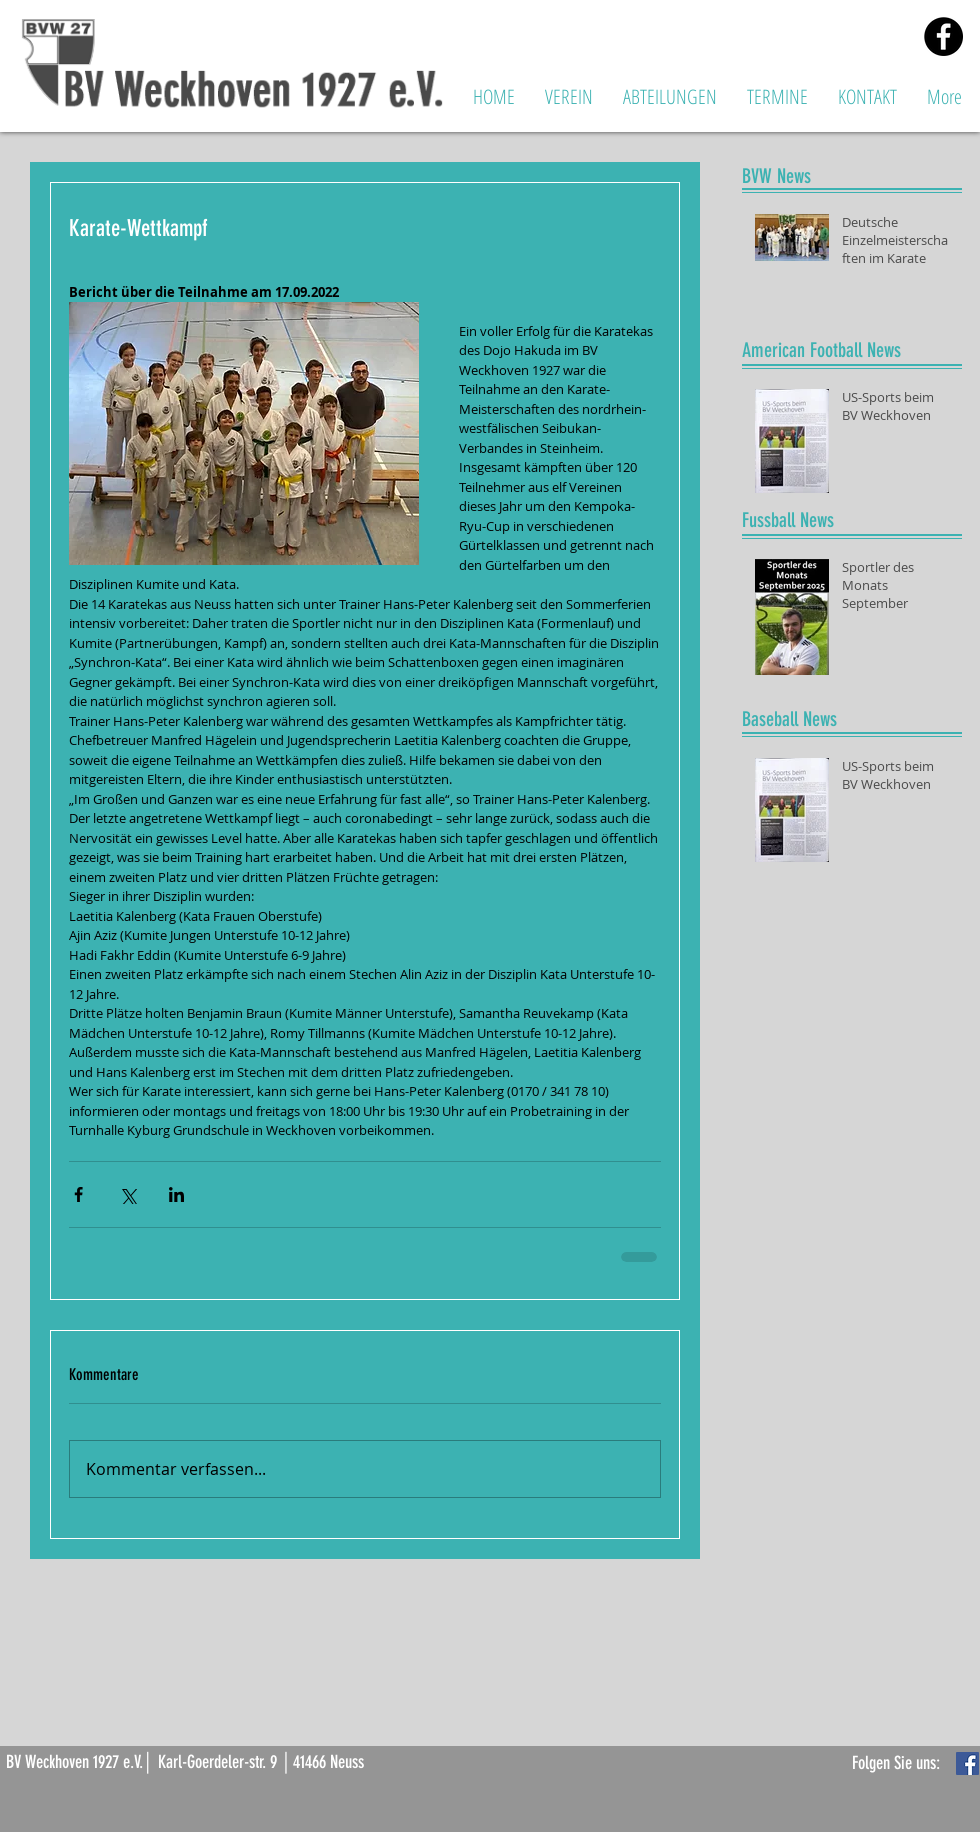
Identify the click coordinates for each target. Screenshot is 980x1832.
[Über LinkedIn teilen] (176, 1194)
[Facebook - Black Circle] (943, 36)
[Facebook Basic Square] (967, 1763)
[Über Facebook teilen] (78, 1194)
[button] (569, 96)
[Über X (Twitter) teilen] (127, 1194)
